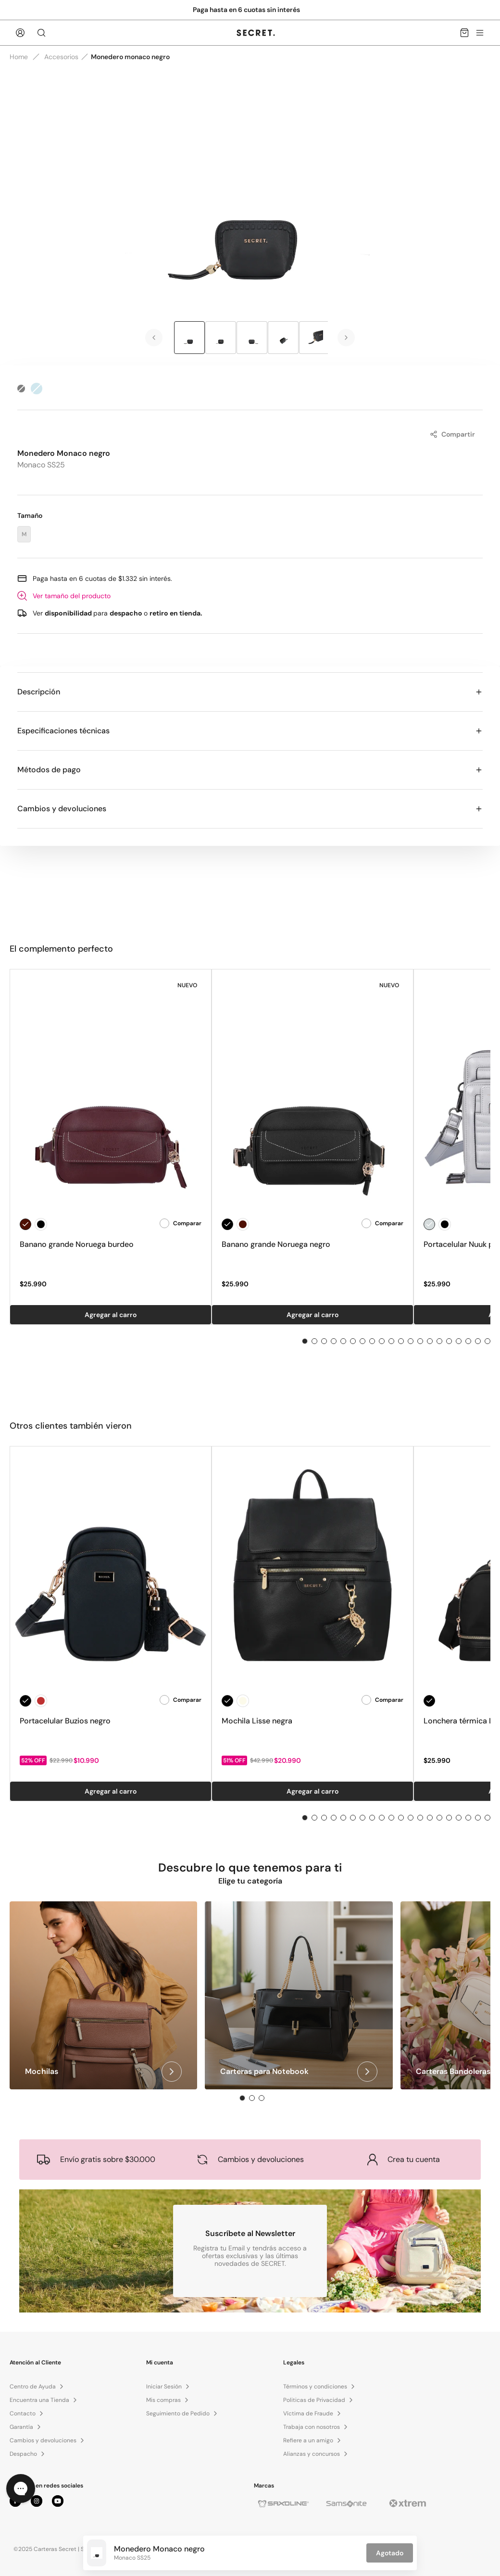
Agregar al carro (111, 1314)
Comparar (180, 1223)
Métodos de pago (250, 770)
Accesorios (61, 56)
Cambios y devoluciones (250, 809)
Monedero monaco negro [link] (130, 56)
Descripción (250, 692)
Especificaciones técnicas (250, 731)
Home (19, 56)
